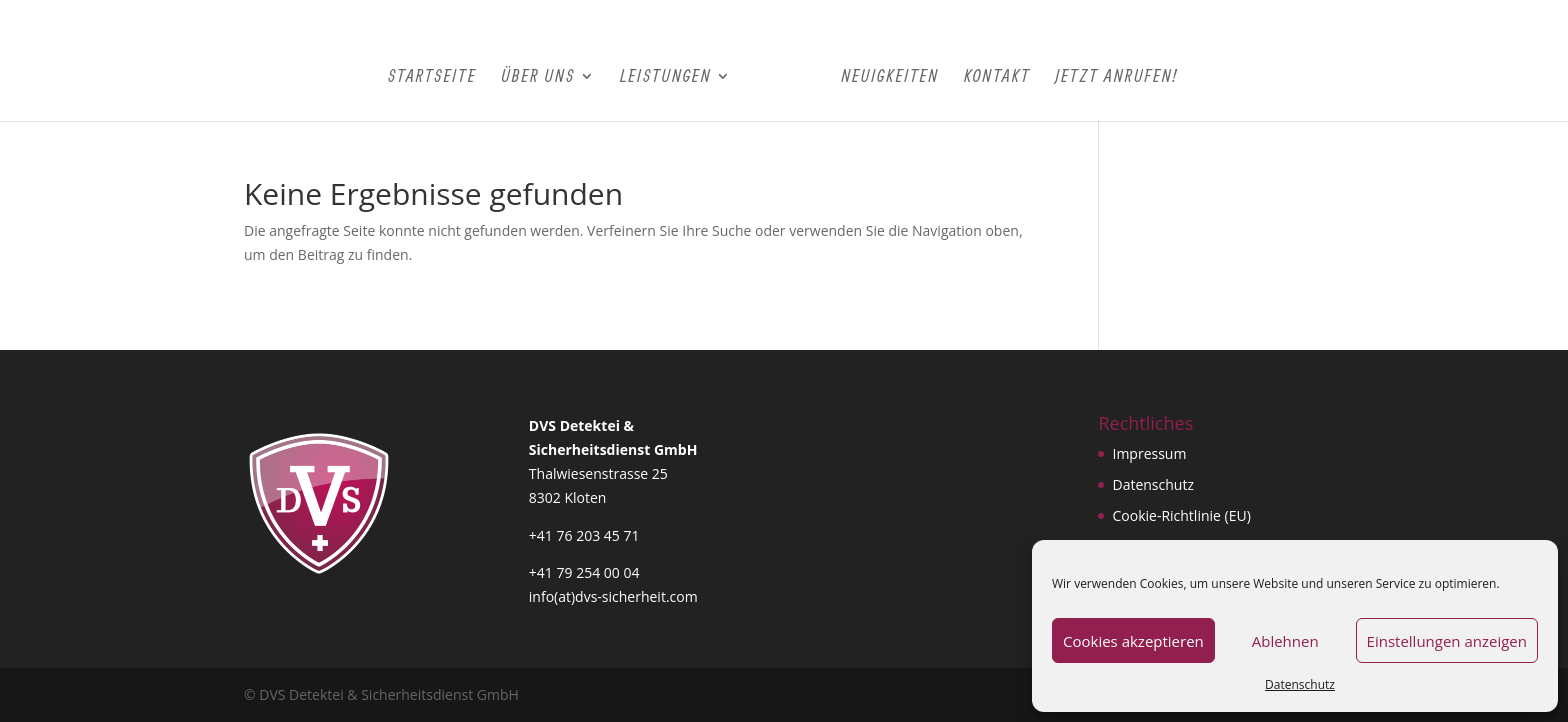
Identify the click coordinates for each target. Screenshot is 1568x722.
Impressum (1149, 453)
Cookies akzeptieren (1133, 641)
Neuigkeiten (890, 77)
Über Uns (538, 77)
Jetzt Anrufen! (1116, 77)
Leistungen (665, 77)
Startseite (432, 77)
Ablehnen (1285, 641)
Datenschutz (1300, 684)
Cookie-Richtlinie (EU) (1181, 515)
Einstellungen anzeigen (1447, 641)
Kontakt (997, 77)
